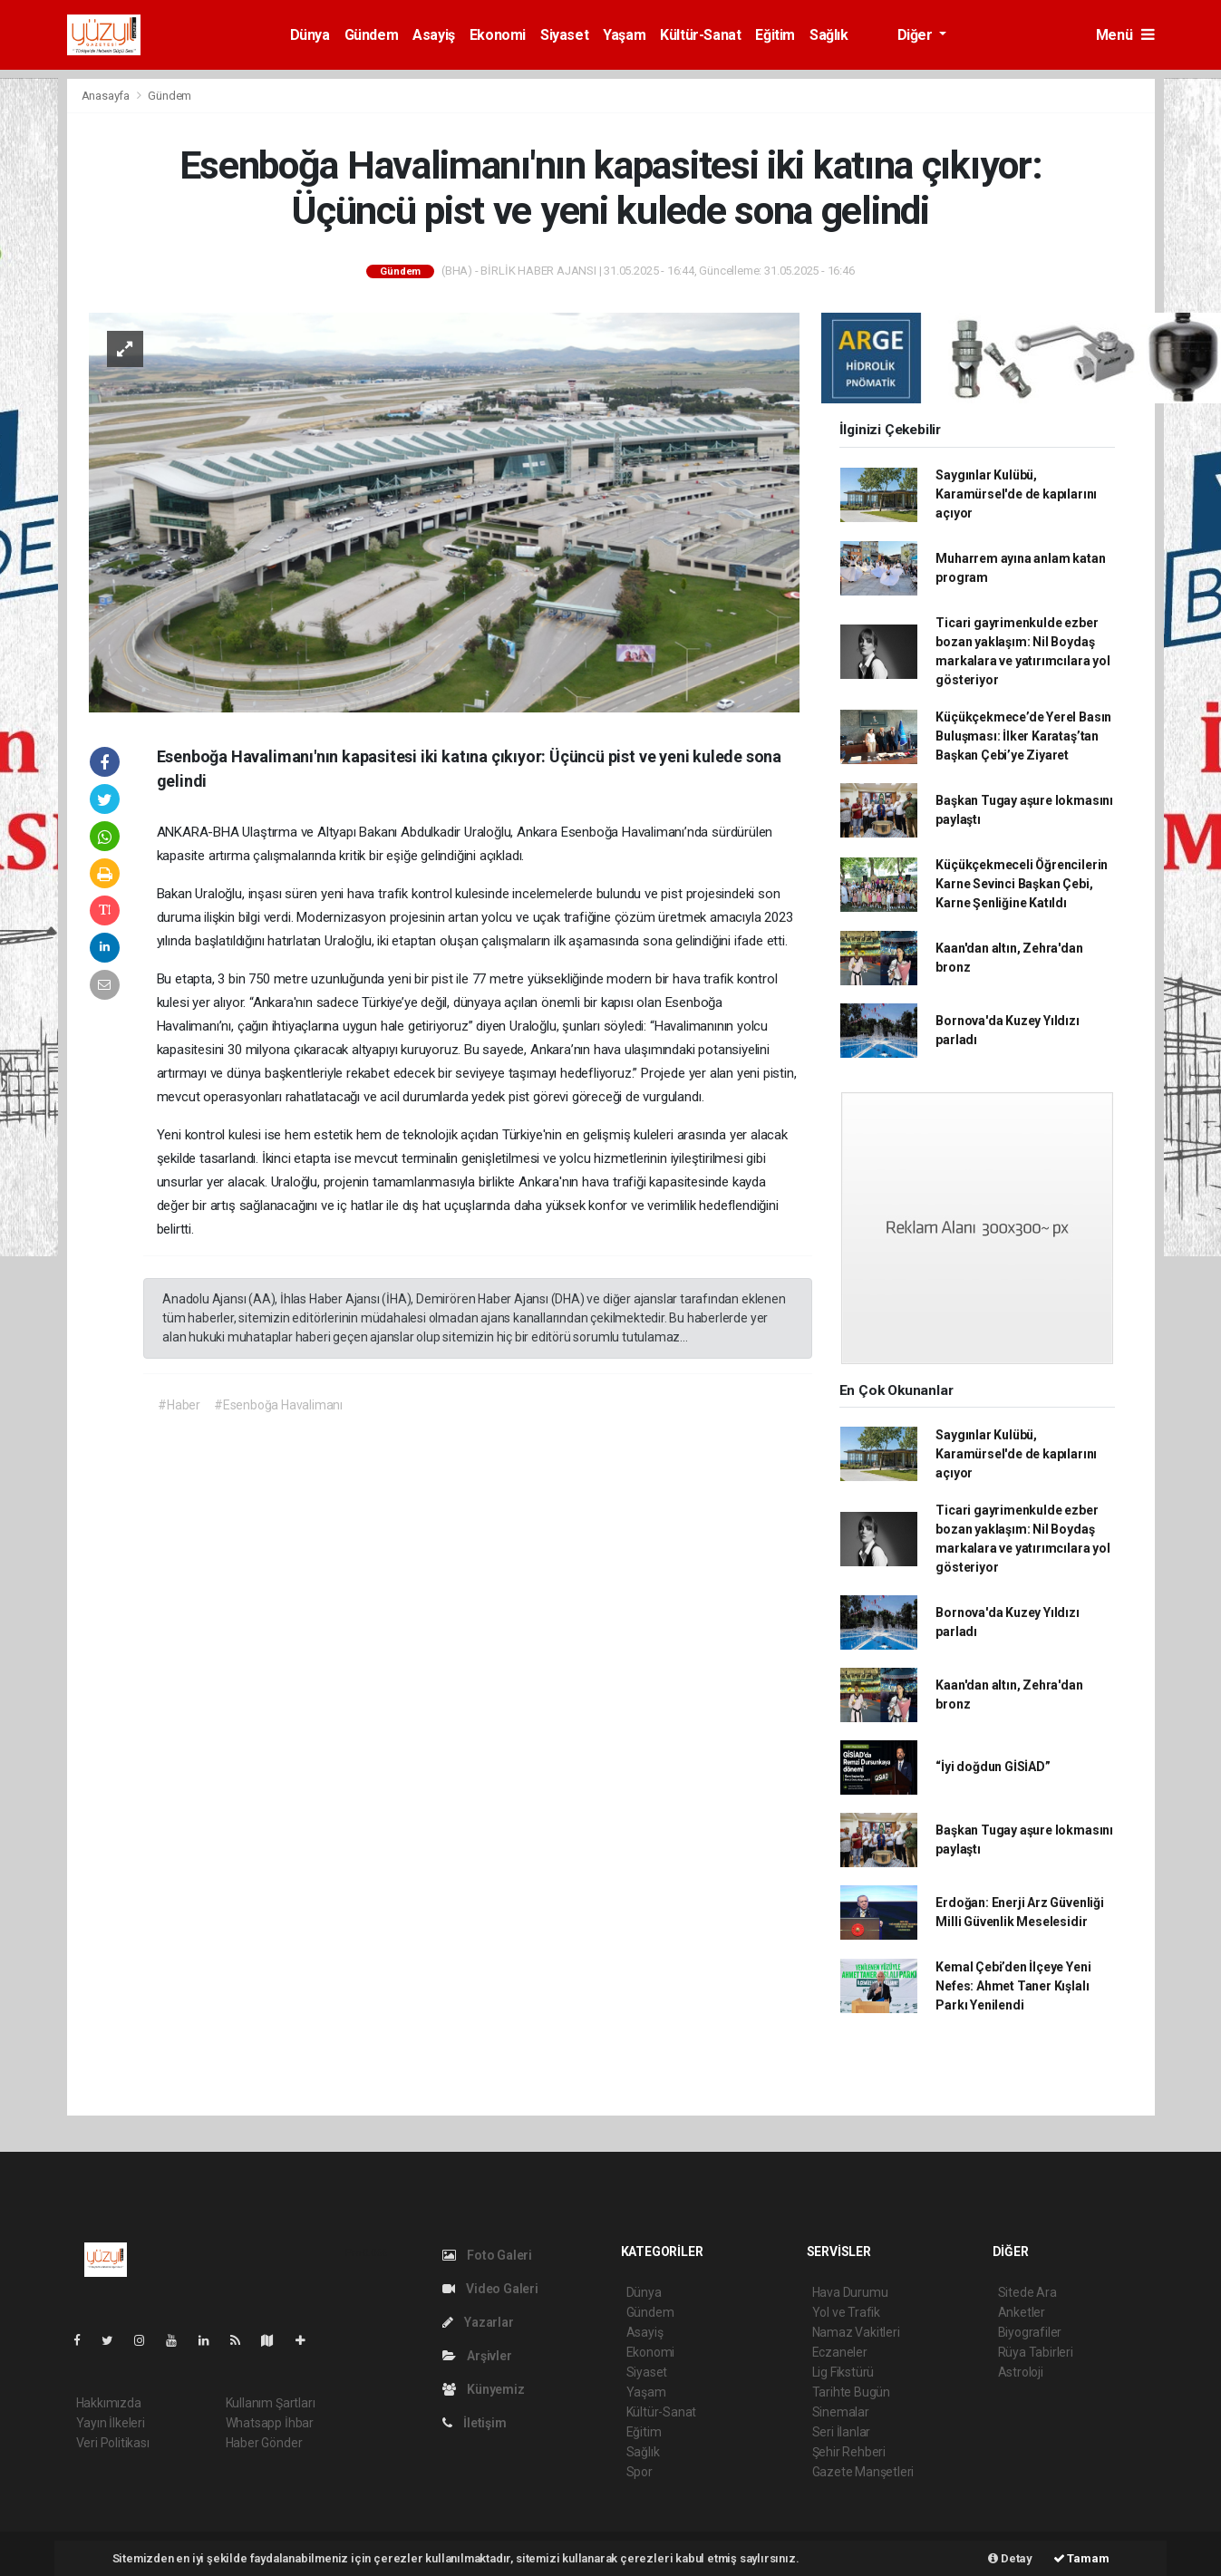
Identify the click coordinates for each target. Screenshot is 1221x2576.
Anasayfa (107, 95)
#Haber (179, 1405)
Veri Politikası (113, 2443)
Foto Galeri (487, 2255)
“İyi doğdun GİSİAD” (992, 1766)
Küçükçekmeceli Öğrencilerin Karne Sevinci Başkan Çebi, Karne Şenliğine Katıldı (1021, 883)
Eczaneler (839, 2352)
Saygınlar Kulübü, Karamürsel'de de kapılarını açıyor (1016, 494)
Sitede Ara (1027, 2292)
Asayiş (433, 35)
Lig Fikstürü (843, 2372)
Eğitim (775, 35)
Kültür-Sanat (700, 35)
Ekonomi (498, 35)
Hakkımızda (108, 2403)
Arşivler (477, 2355)
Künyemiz (483, 2389)
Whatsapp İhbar (270, 2423)
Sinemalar (840, 2412)
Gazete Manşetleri (863, 2472)
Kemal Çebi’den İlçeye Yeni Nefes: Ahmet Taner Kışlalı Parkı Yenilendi (1012, 1986)
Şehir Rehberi (849, 2452)
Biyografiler (1030, 2332)
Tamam (1081, 2558)
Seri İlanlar (841, 2432)
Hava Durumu (850, 2292)
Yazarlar (478, 2322)
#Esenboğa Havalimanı (278, 1405)
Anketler (1021, 2312)
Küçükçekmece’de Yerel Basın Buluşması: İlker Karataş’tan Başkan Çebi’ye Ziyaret (1023, 736)
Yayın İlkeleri (110, 2423)
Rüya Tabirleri (1035, 2352)
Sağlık (828, 35)
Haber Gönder (264, 2443)
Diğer (916, 35)
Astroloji (1020, 2372)
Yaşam (624, 35)
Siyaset (564, 35)
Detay (1010, 2558)
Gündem (371, 35)
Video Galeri (490, 2288)
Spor (639, 2472)
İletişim (474, 2423)
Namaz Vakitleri (856, 2332)
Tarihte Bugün (851, 2392)
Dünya (310, 35)
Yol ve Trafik (846, 2312)
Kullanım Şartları (270, 2403)
